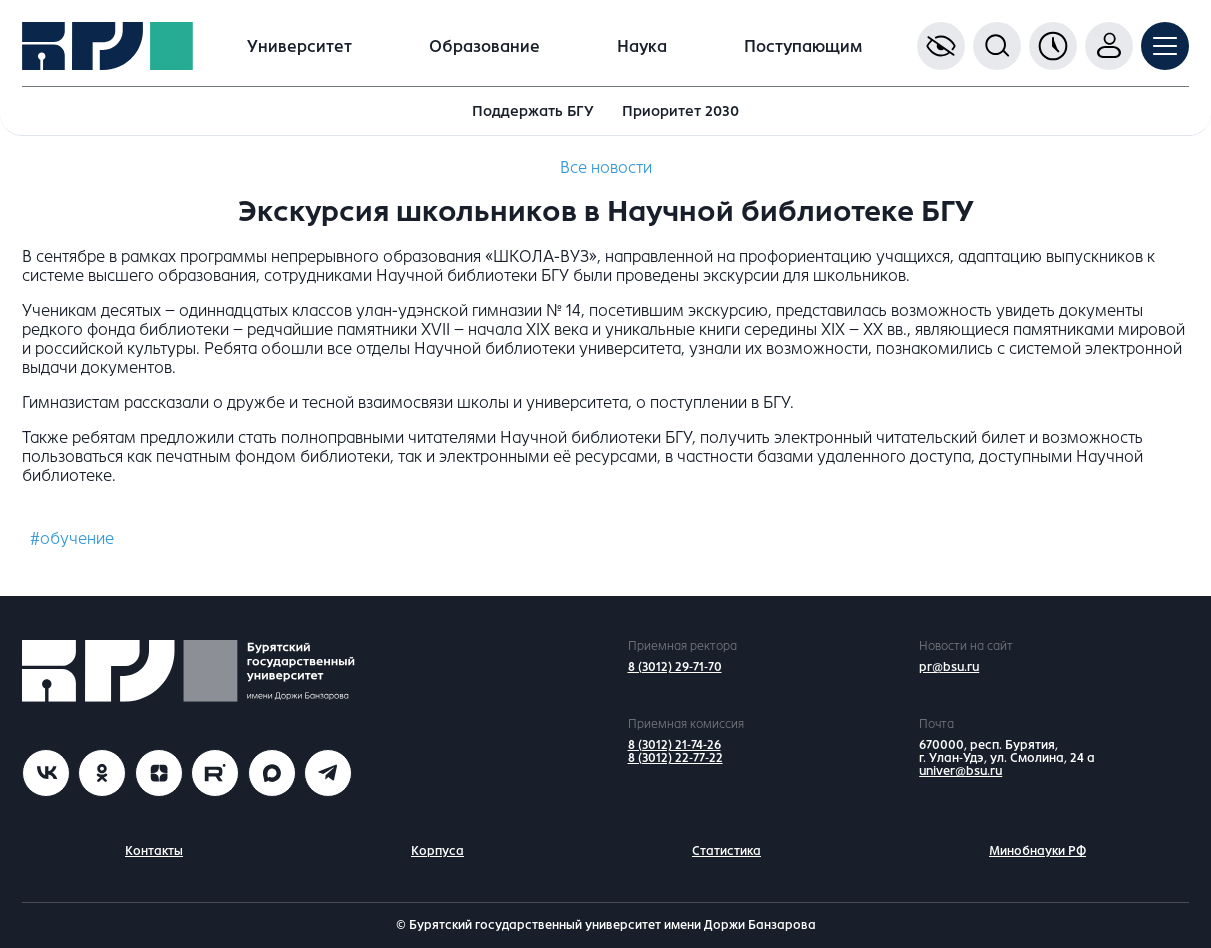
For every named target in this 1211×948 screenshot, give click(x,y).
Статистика (726, 851)
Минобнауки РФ (1037, 851)
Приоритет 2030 (680, 111)
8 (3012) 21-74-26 (674, 745)
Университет (299, 46)
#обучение (72, 538)
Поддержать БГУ (533, 111)
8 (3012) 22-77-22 (675, 758)
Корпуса (437, 851)
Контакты (154, 851)
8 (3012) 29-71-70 (675, 667)
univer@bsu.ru (960, 771)
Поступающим (803, 46)
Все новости (606, 167)
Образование (484, 46)
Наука (642, 46)
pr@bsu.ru (949, 667)
